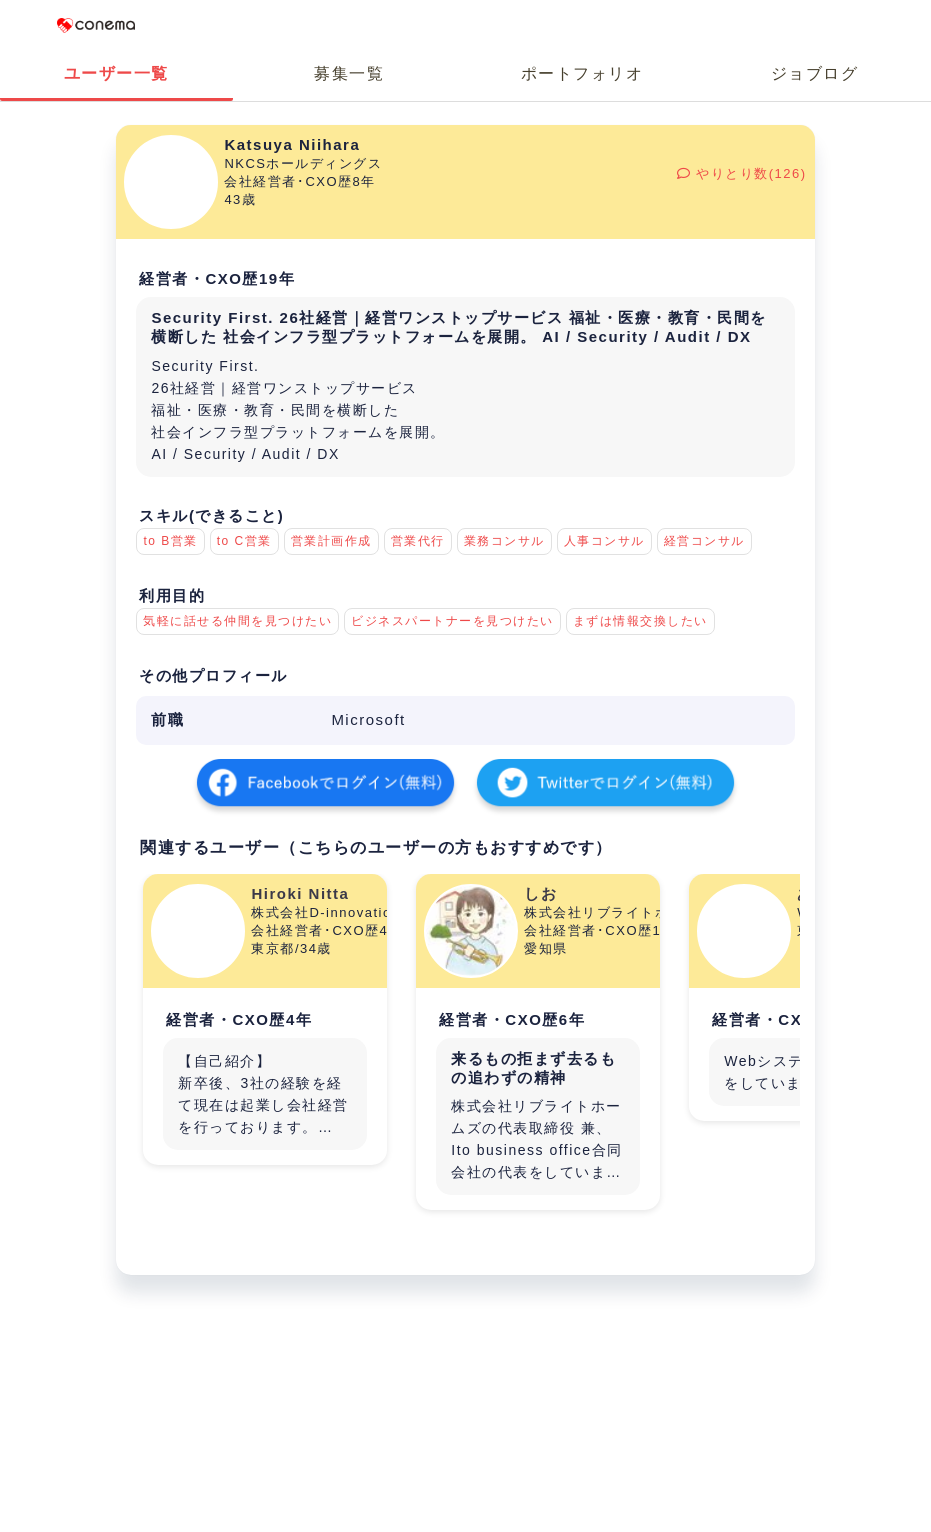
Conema (96, 25)
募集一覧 (349, 73)
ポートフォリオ (582, 73)
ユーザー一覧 (116, 73)
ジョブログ (815, 73)
